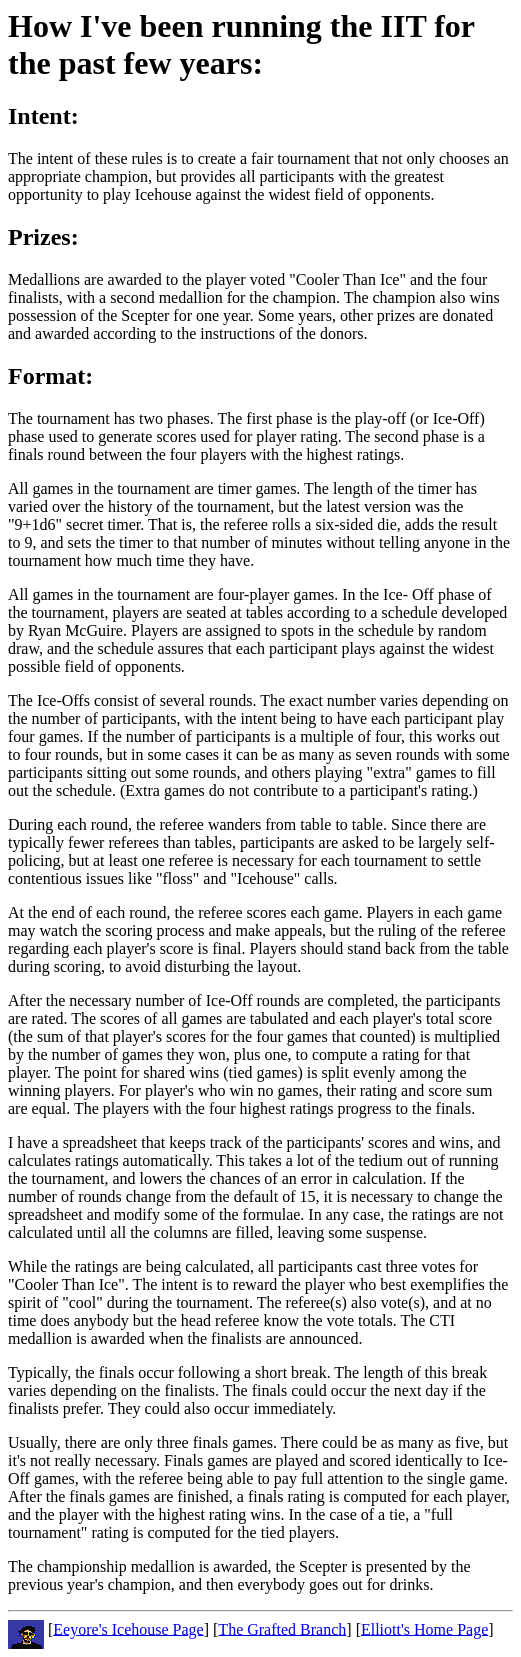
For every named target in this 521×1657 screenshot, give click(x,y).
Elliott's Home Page (424, 1628)
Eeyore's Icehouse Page (128, 1628)
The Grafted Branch (282, 1628)
